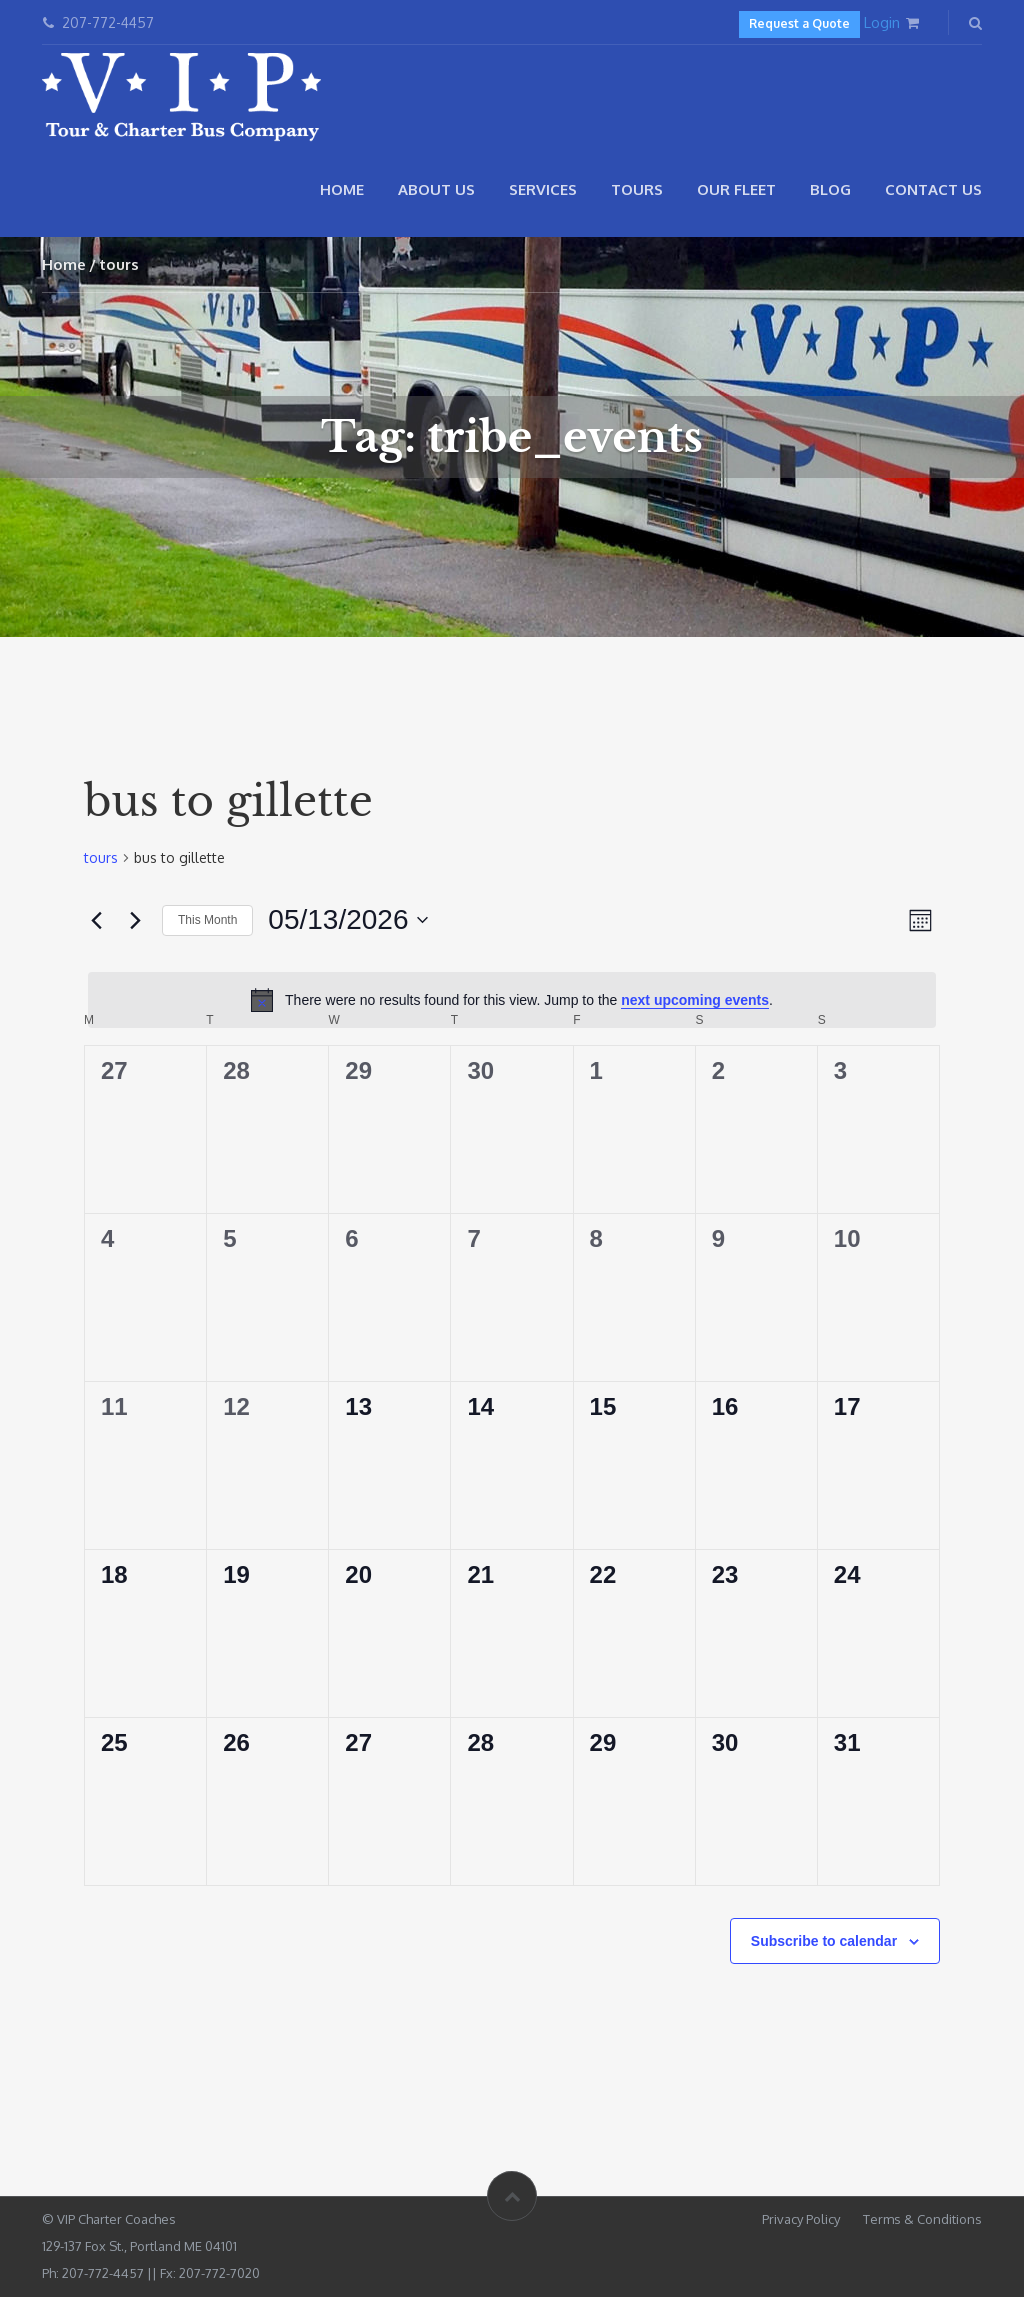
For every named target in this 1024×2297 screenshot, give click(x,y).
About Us (436, 189)
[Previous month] (96, 920)
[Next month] (135, 920)
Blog (830, 189)
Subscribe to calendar (824, 1941)
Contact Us (933, 189)
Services (543, 189)
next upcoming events (695, 1000)
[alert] (512, 1000)
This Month (207, 920)
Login (882, 22)
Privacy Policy (801, 2219)
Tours (637, 189)
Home (342, 189)
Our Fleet (736, 189)
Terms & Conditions (922, 2219)
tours (101, 857)
